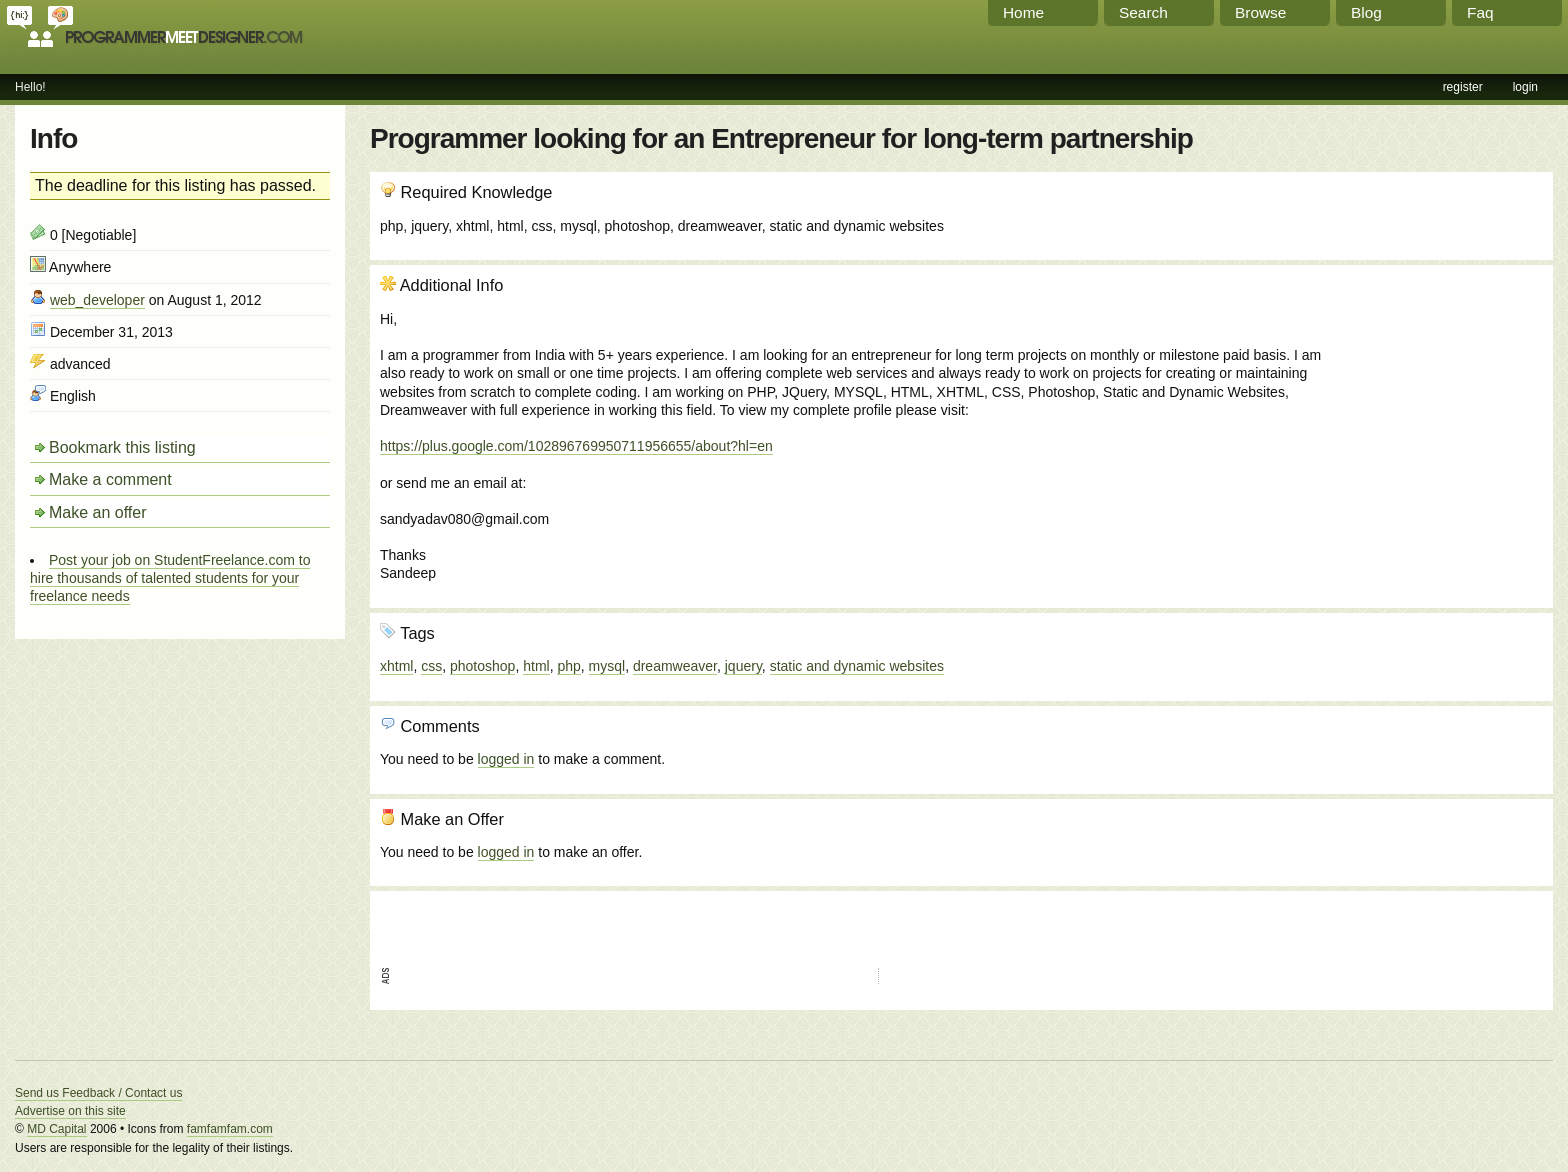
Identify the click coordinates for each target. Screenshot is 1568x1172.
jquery (743, 666)
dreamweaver (675, 666)
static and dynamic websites (857, 666)
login (1525, 87)
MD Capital (56, 1129)
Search (1143, 12)
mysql (607, 666)
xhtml (396, 666)
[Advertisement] (1435, 383)
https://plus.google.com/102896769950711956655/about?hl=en (576, 446)
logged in (506, 759)
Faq (1480, 12)
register (1463, 87)
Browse (1260, 12)
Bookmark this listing (122, 447)
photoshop (482, 666)
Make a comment (110, 479)
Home (1023, 12)
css (431, 666)
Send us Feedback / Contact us (98, 1093)
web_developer (97, 300)
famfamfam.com (230, 1129)
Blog (1366, 12)
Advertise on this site (70, 1111)
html (536, 666)
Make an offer (98, 512)
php (568, 666)
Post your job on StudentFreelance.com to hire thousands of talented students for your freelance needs (170, 578)
